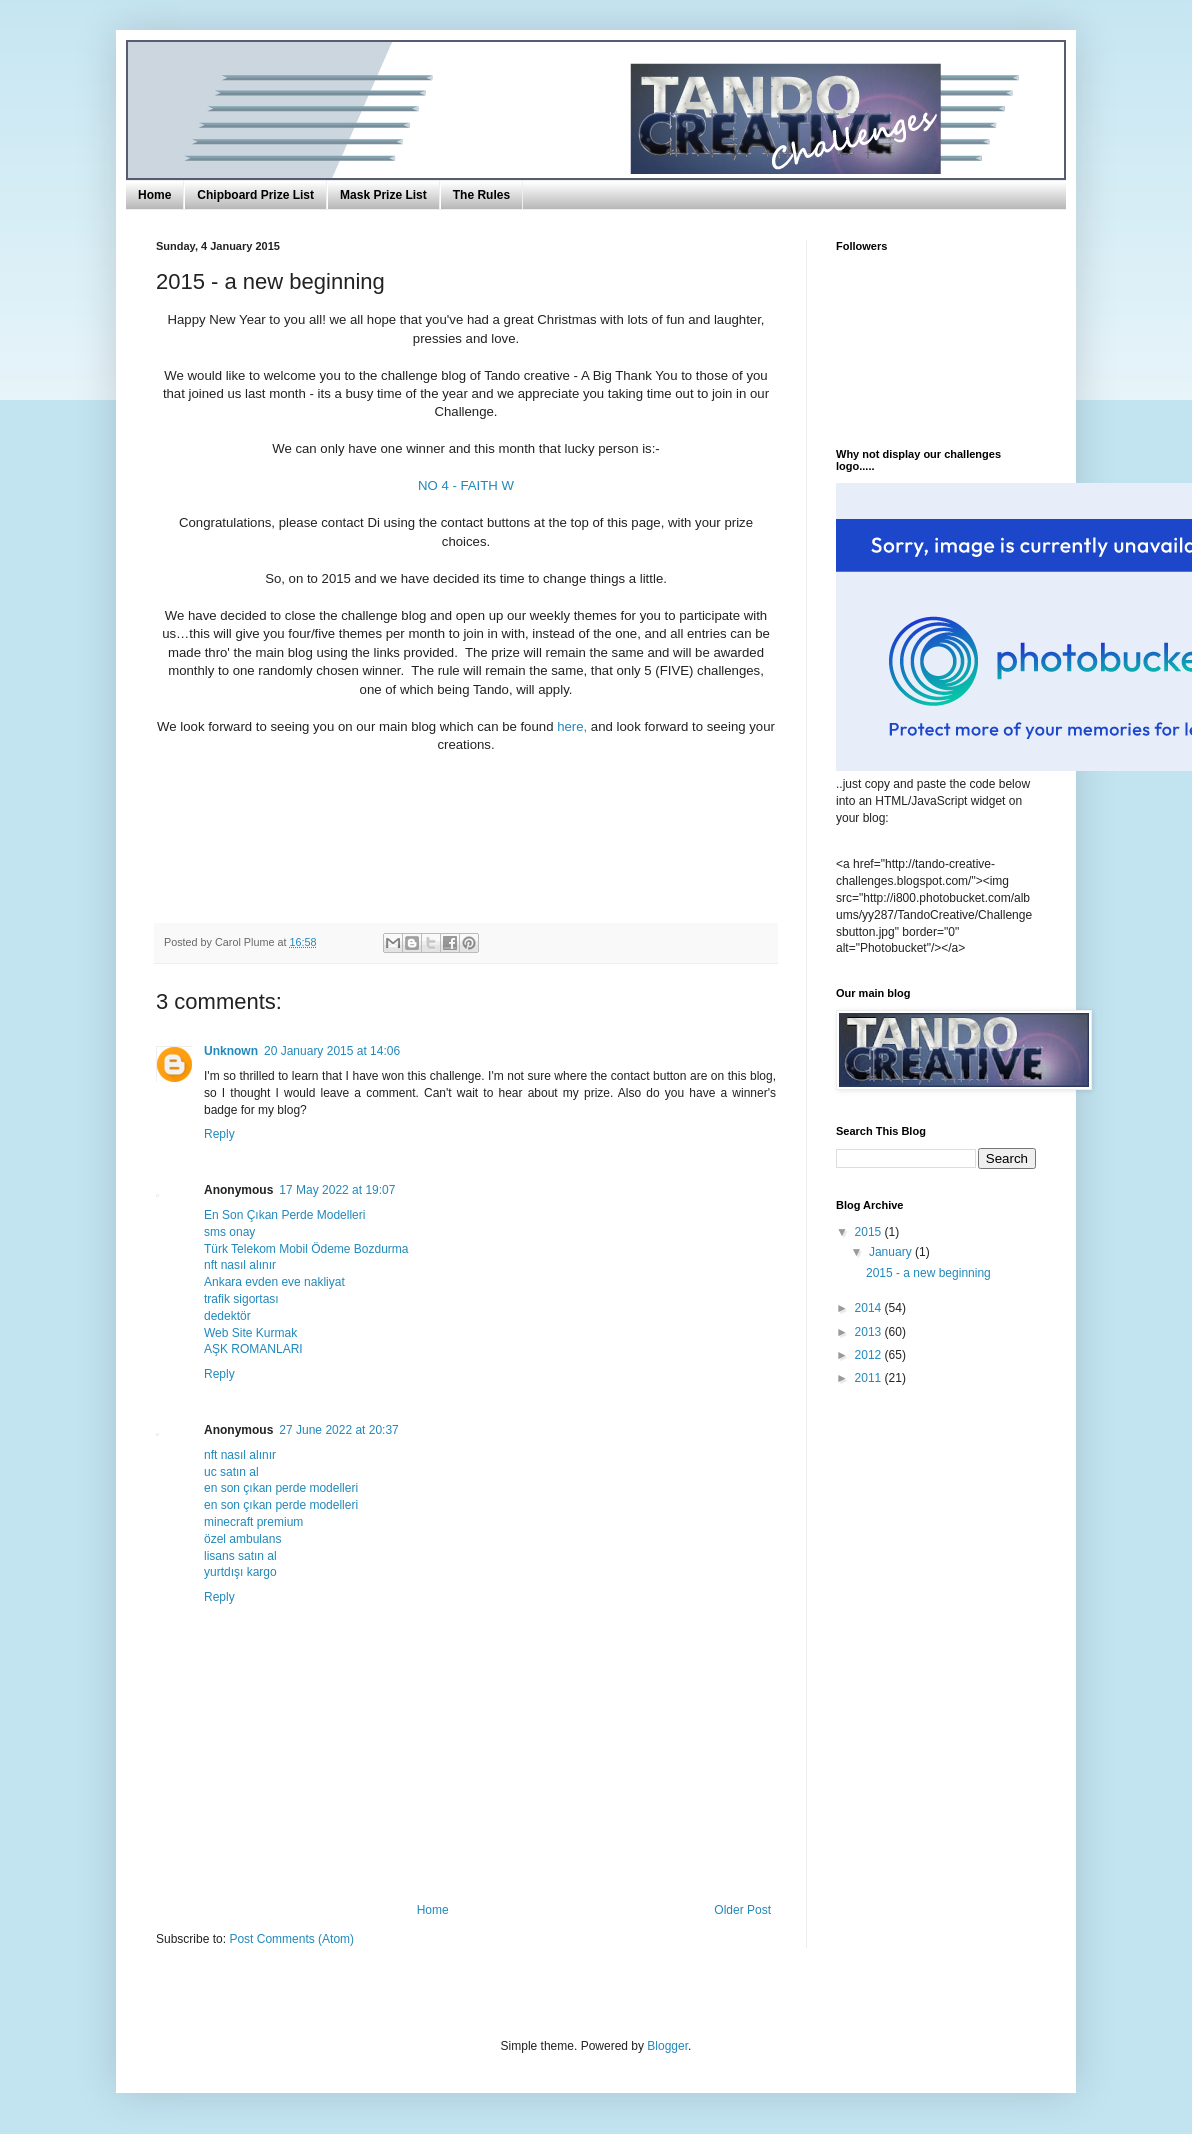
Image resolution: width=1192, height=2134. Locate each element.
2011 (870, 1378)
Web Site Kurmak (250, 1333)
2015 (870, 1232)
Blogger (667, 2046)
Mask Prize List (383, 195)
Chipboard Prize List (255, 195)
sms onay (229, 1232)
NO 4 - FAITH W (466, 485)
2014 (870, 1308)
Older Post (742, 1910)
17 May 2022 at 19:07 (337, 1190)
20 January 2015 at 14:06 (332, 1051)
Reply (219, 1134)
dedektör (227, 1316)
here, (572, 726)
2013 (870, 1332)
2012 (870, 1355)
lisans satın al (240, 1556)
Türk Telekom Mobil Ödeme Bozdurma (306, 1249)
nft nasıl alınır (240, 1265)
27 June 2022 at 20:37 (338, 1430)
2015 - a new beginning (928, 1273)
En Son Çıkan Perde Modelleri (284, 1215)
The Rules (481, 195)
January (892, 1252)
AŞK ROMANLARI (253, 1349)
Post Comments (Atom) (291, 1939)
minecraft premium (253, 1522)
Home (154, 195)
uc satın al (231, 1472)
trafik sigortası (241, 1299)
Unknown (231, 1051)
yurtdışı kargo (240, 1572)
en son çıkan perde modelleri (281, 1488)
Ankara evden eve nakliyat (274, 1282)
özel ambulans (242, 1539)
